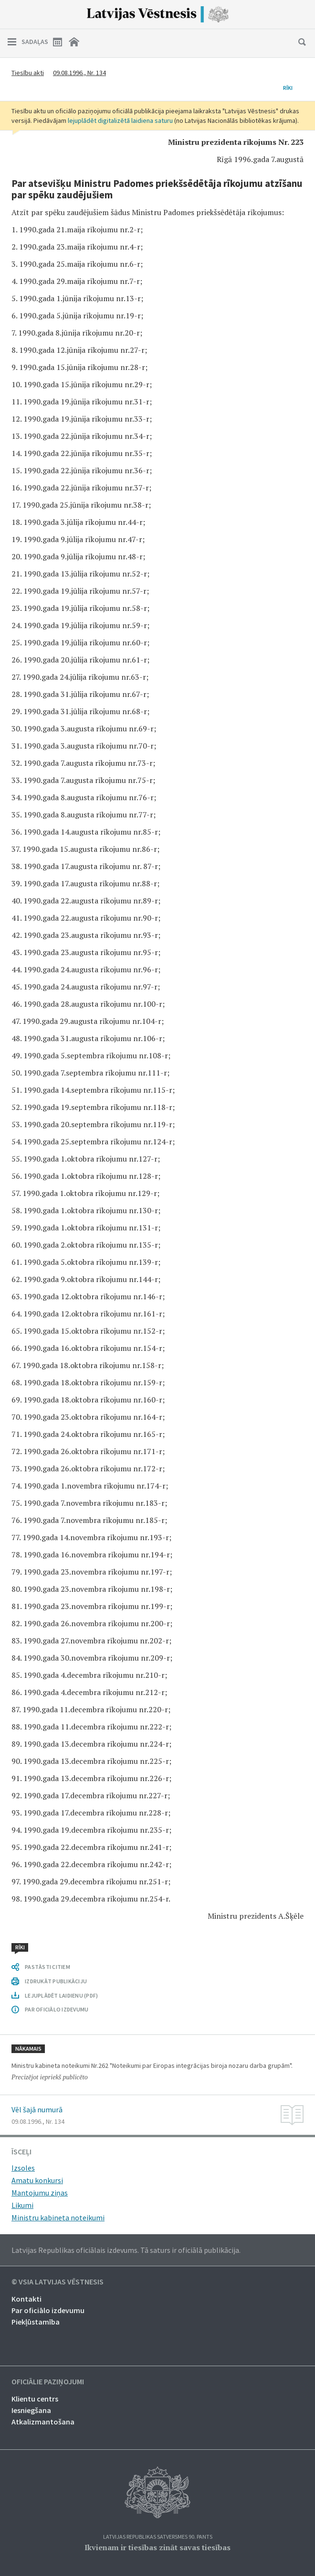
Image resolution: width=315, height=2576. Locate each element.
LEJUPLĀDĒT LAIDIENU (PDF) (61, 1995)
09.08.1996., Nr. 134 (79, 72)
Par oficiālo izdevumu (47, 2310)
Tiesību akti (27, 72)
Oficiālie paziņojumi (47, 2382)
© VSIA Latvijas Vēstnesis (57, 2282)
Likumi (22, 2205)
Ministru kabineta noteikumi (58, 2217)
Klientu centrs (34, 2398)
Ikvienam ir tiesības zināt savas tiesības (157, 2547)
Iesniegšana (31, 2410)
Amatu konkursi (37, 2180)
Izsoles (23, 2168)
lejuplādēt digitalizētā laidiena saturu (120, 120)
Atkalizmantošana (42, 2421)
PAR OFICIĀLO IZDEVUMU (56, 2009)
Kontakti (26, 2299)
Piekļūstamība (35, 2321)
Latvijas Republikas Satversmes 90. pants (157, 2537)
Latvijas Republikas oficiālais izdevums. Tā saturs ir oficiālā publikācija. (126, 2250)
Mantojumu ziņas (39, 2192)
